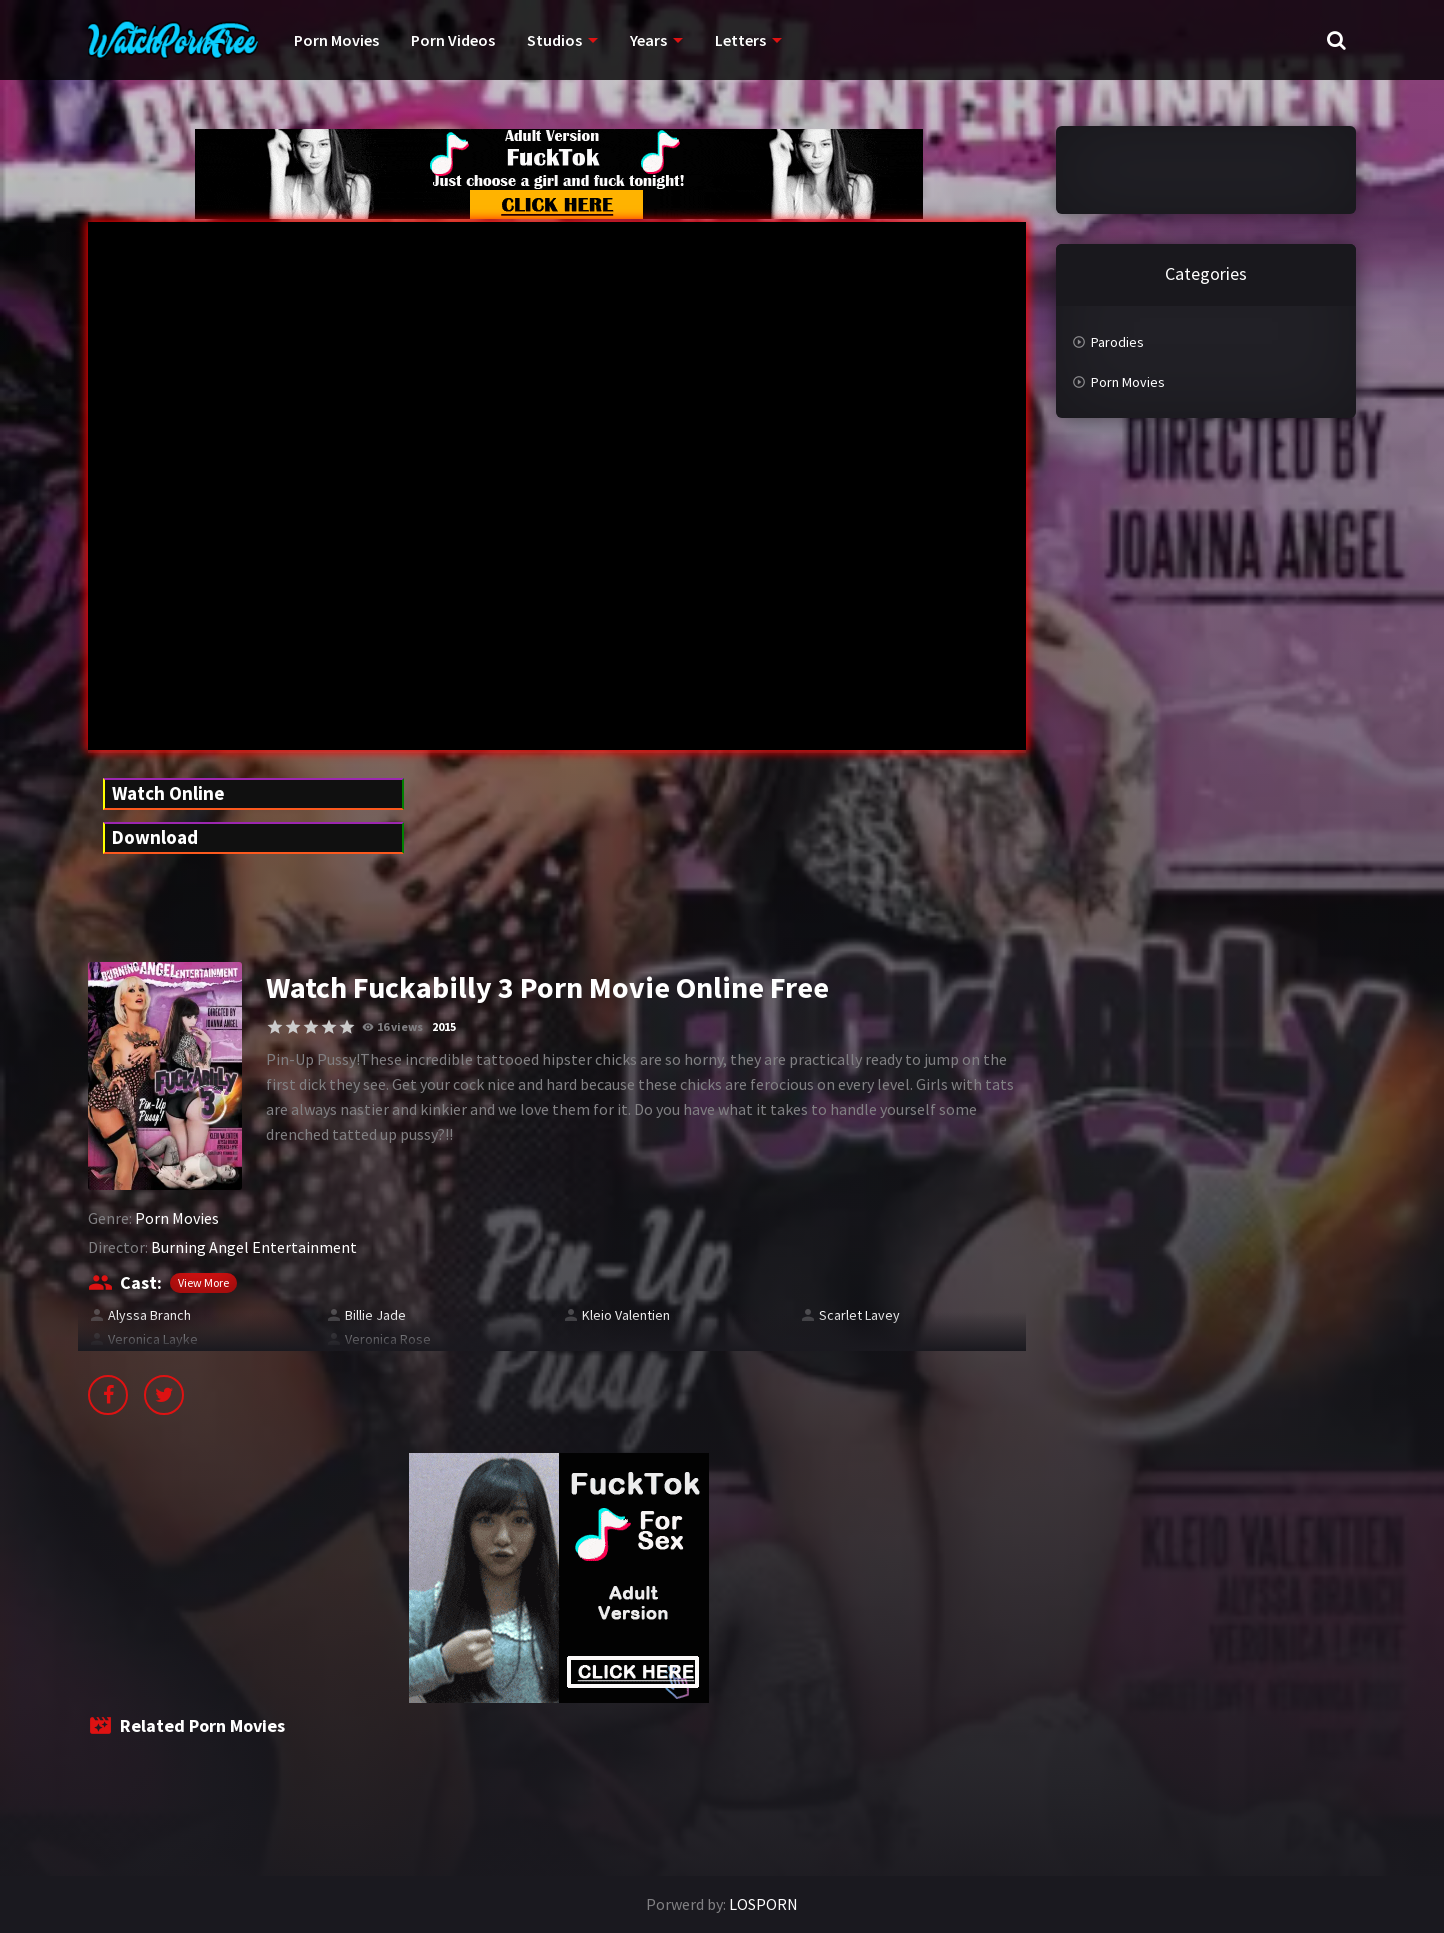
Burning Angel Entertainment (254, 1247)
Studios (554, 40)
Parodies (1117, 342)
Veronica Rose (388, 1339)
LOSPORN (763, 1904)
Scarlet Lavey (859, 1315)
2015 (444, 1026)
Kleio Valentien (626, 1315)
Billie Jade (375, 1315)
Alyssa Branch (149, 1315)
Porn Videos (453, 40)
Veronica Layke (153, 1339)
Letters (740, 40)
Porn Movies (336, 40)
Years (648, 40)
